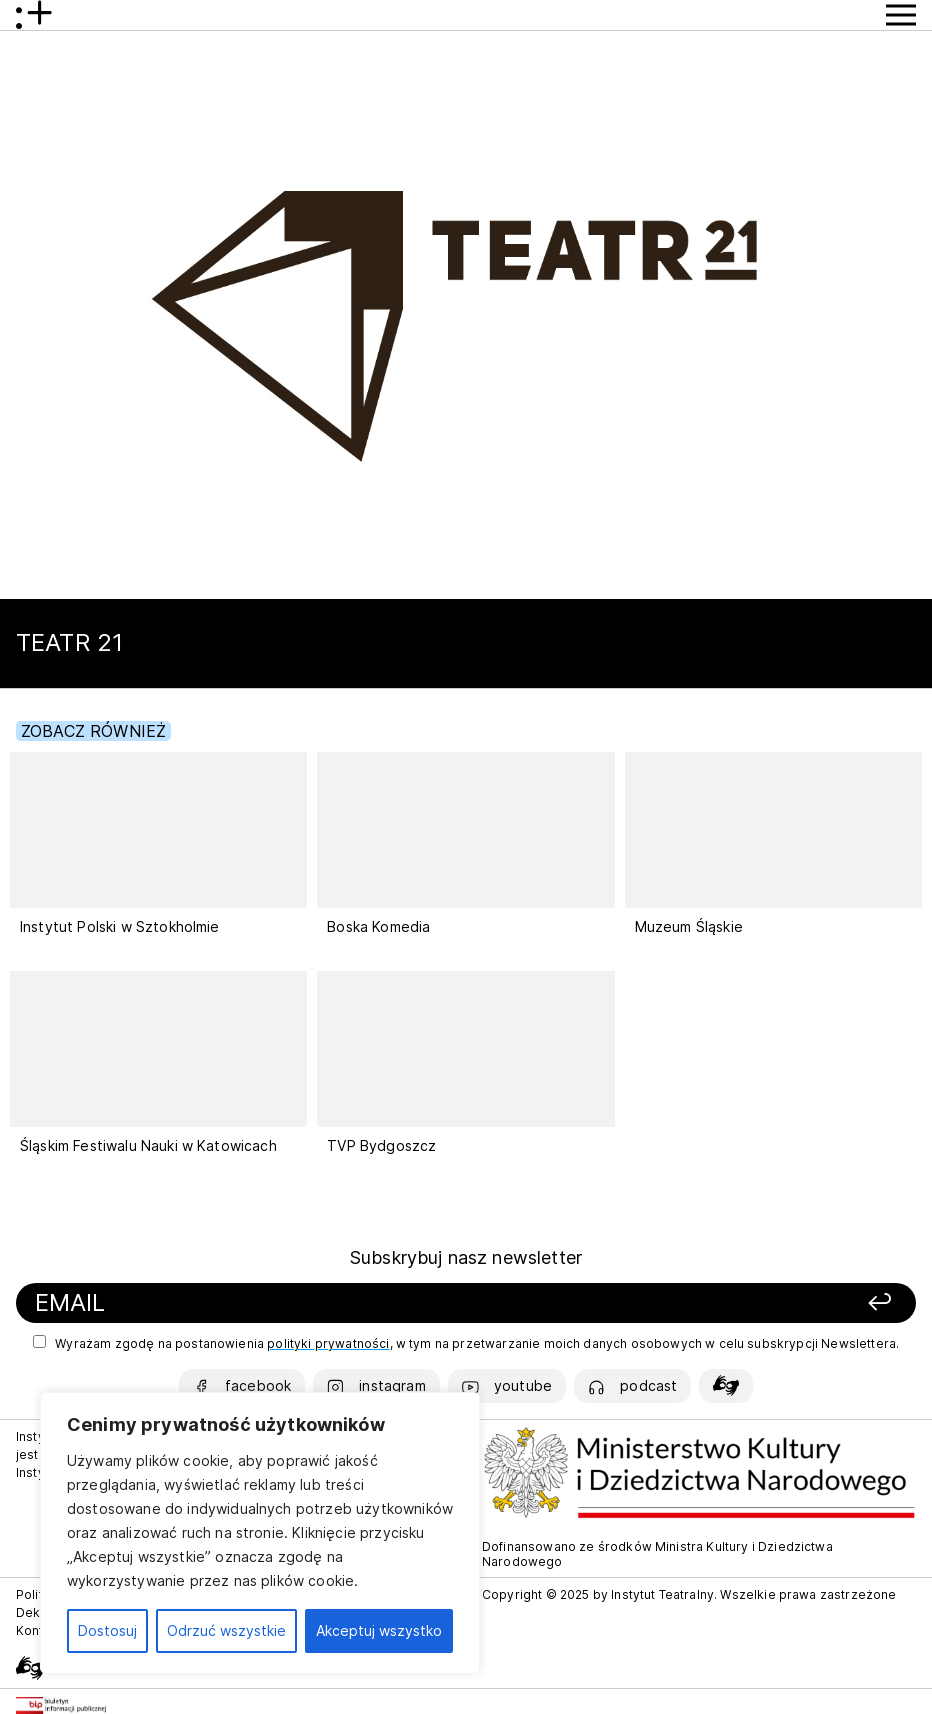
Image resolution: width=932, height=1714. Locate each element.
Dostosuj (107, 1630)
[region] (260, 1533)
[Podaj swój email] (297, 1303)
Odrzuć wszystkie (226, 1630)
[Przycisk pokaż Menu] (901, 15)
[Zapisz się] (730, 1303)
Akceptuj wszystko (379, 1630)
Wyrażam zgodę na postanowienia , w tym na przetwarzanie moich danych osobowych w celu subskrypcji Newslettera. (466, 1343)
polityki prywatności (328, 1343)
